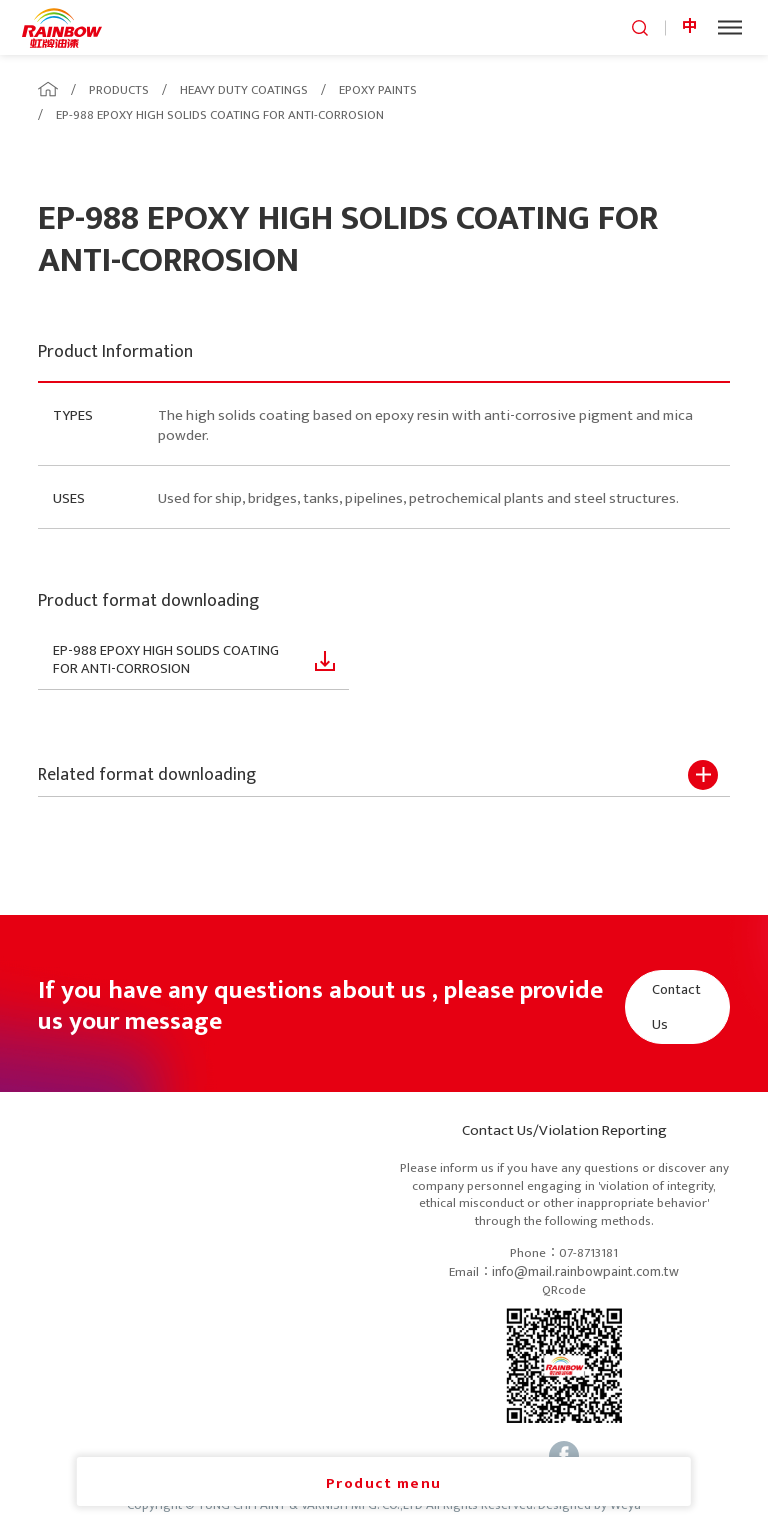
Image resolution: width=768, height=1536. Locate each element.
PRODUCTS (119, 90)
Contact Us (673, 1003)
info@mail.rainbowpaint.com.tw (585, 1267)
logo (62, 27)
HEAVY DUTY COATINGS (244, 90)
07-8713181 (588, 1250)
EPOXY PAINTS (378, 90)
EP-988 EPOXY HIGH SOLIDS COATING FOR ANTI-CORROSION (220, 115)
